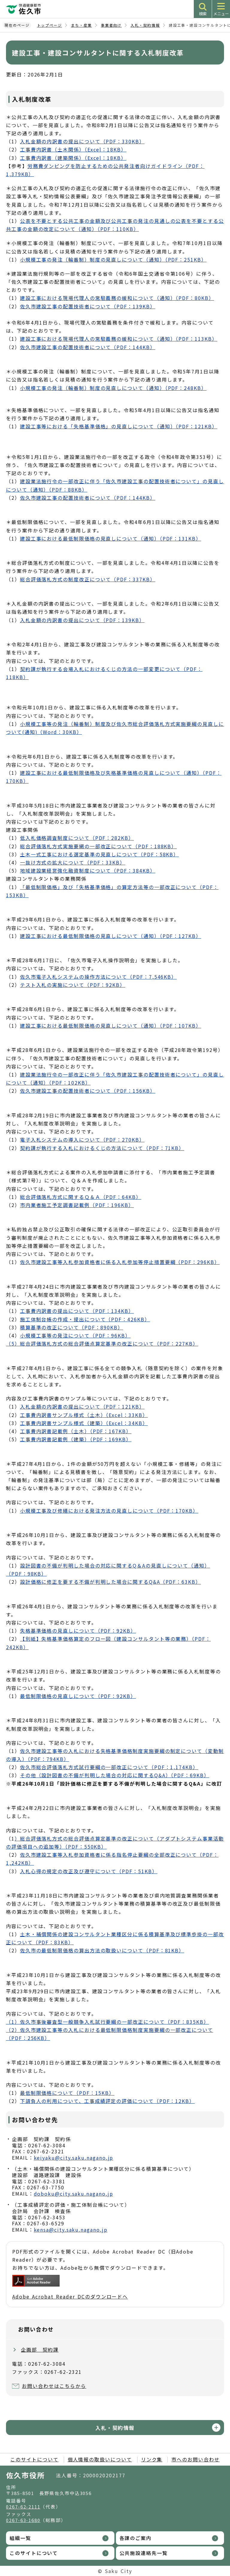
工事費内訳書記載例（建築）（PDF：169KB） (75, 1439)
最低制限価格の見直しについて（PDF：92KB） (78, 1696)
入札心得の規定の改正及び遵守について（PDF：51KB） (89, 1871)
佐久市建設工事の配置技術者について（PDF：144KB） (87, 347)
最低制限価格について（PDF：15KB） (67, 2092)
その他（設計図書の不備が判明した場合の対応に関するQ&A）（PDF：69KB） (114, 1775)
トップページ (49, 25)
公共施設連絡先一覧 (143, 2553)
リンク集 (152, 2459)
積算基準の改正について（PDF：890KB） (71, 1327)
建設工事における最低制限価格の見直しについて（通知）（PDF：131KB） (110, 538)
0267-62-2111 (23, 2506)
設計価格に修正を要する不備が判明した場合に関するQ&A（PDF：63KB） (110, 1581)
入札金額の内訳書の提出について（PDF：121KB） (82, 1406)
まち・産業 (81, 25)
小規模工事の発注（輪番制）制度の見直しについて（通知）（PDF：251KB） (113, 259)
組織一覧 (20, 2538)
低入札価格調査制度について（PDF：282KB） (77, 837)
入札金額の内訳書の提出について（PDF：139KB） (82, 620)
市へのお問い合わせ (195, 2459)
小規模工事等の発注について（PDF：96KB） (75, 1335)
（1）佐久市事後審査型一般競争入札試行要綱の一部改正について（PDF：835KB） (107, 2021)
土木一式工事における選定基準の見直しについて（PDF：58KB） (99, 854)
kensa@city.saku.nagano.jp (71, 2229)
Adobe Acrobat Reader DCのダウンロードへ (70, 2287)
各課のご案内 (135, 2538)
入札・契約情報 (145, 25)
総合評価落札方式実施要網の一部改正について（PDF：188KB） (98, 846)
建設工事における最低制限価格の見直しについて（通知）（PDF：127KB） (110, 935)
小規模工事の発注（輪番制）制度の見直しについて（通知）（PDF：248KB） (113, 387)
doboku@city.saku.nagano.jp (73, 2193)
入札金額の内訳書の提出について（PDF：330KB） (82, 141)
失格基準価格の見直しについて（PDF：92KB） (78, 1630)
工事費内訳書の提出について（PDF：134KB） (77, 1310)
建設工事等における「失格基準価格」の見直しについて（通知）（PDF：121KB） (118, 426)
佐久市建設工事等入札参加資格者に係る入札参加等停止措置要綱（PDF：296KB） (120, 1262)
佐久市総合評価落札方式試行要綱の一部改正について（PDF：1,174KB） (109, 1767)
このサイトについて (34, 2459)
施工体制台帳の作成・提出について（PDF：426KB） (85, 1319)
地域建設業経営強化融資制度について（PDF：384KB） (87, 870)
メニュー (221, 13)
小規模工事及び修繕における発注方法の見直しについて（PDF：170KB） (109, 1510)
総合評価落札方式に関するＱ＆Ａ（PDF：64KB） (80, 1196)
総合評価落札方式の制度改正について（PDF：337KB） (87, 579)
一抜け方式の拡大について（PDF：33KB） (72, 862)
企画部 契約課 (39, 2349)
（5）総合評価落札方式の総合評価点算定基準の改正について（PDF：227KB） (102, 1343)
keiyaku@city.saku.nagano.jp (74, 2157)
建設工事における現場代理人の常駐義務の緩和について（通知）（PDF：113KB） (118, 338)
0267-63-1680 (23, 2520)
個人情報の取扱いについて (100, 2459)
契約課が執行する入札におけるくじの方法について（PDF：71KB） (102, 1148)
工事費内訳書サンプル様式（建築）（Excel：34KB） (84, 1423)
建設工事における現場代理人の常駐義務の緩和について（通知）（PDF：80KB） (117, 297)
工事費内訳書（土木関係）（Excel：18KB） (73, 149)
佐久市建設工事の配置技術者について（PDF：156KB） (87, 1090)
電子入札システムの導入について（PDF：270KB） (82, 1139)
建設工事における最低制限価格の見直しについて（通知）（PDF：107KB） (110, 1025)
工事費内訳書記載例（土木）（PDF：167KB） (75, 1431)
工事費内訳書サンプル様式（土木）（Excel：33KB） (84, 1414)
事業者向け (111, 25)
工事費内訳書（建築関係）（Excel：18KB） (73, 157)
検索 (203, 13)
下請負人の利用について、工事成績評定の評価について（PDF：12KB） (107, 2100)
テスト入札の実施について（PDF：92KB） (72, 984)
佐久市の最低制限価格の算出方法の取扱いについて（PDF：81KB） (102, 1950)
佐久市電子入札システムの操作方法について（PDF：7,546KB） (98, 976)
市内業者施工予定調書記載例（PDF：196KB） (77, 1205)
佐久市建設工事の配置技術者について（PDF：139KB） (87, 306)
